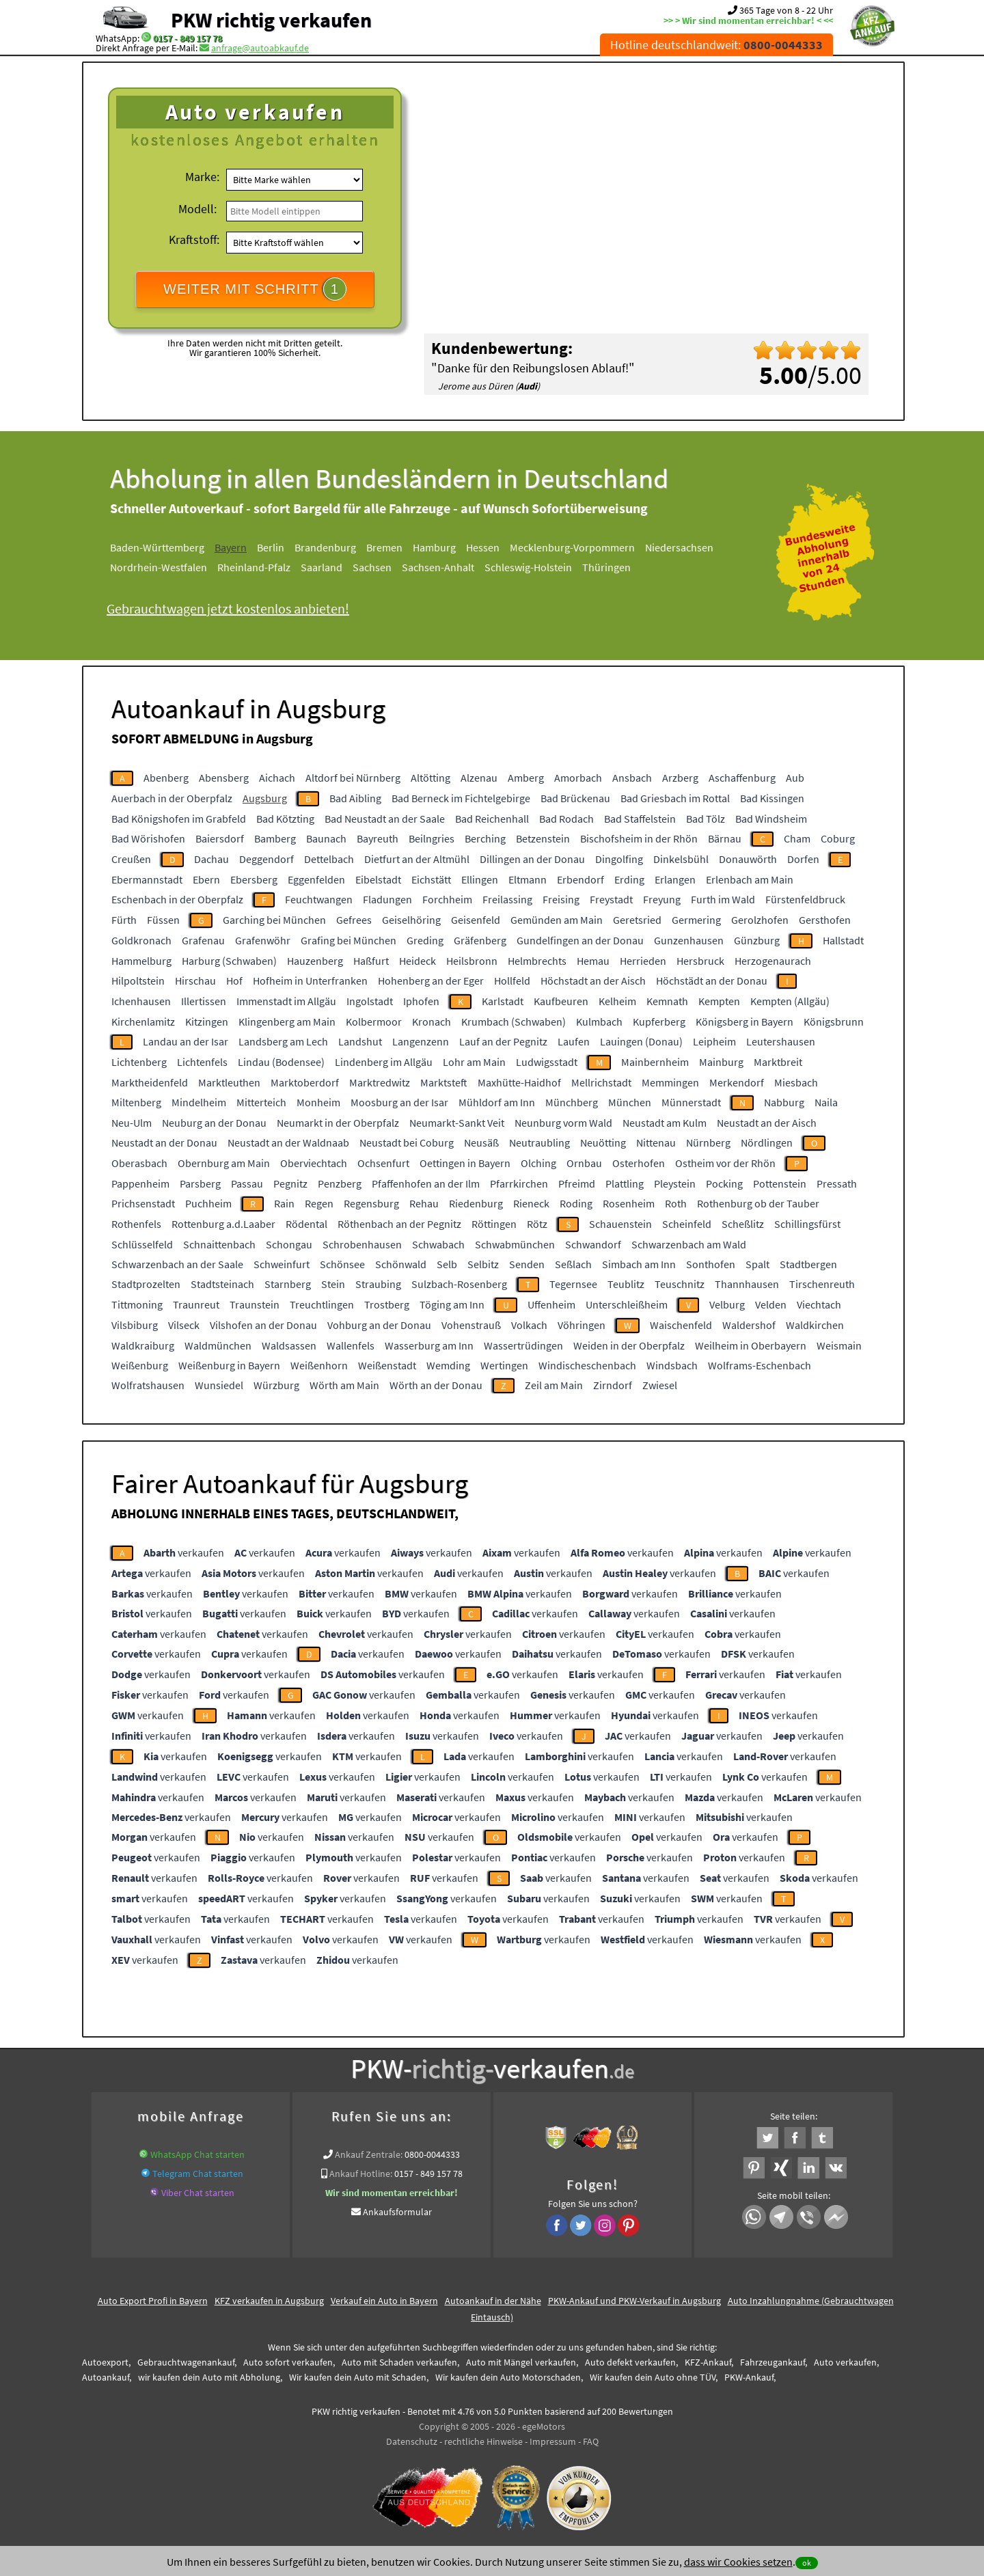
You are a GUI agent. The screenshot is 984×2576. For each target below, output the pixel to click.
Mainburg (721, 1062)
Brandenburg (325, 547)
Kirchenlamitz (143, 1021)
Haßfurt (371, 961)
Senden (527, 1264)
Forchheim (447, 899)
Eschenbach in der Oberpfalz (177, 899)
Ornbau (584, 1163)
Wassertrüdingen (523, 1345)
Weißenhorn (319, 1365)
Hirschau (195, 980)
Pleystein (675, 1183)
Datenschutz (411, 2441)
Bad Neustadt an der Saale (385, 818)
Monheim (318, 1102)
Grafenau (203, 940)
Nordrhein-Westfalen (158, 567)
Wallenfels (350, 1345)
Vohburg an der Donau (379, 1325)
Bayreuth (377, 838)
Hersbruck (700, 961)
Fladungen (387, 899)
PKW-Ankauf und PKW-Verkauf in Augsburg (634, 2300)
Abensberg (224, 777)
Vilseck (184, 1325)
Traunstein (254, 1304)
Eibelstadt (378, 879)
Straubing (378, 1284)
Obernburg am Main (224, 1163)
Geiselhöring (411, 920)
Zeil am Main (554, 1385)
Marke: (202, 176)
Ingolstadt (369, 1001)
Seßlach (573, 1264)
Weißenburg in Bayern (229, 1365)
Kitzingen (206, 1021)
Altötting (430, 777)
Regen (319, 1203)
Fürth (124, 920)
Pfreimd (576, 1183)
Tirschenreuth (822, 1284)
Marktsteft (443, 1082)
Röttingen (494, 1224)
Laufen (574, 1041)
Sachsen (372, 567)
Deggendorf (266, 859)
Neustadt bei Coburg (406, 1142)
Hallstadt (843, 940)
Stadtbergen (808, 1264)
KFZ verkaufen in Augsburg (269, 2300)
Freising (561, 899)
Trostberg (386, 1304)
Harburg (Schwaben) (229, 961)
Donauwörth (748, 859)
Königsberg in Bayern (744, 1021)
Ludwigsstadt (546, 1062)
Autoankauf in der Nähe (493, 2300)
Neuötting (603, 1142)
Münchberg (571, 1102)
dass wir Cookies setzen (738, 2561)
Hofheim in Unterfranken (310, 980)
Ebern (206, 879)
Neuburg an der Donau (214, 1122)
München (629, 1102)
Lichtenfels (202, 1062)
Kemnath (667, 1001)
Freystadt (611, 899)
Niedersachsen (679, 547)
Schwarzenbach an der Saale (177, 1264)
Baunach (326, 838)
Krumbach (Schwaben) (513, 1021)
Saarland (321, 567)
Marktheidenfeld (149, 1082)
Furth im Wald (723, 899)
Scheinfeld (686, 1224)
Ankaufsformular (397, 2212)
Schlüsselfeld (142, 1244)
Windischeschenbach (587, 1365)
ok (806, 2563)
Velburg (727, 1304)
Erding (629, 879)
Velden (771, 1304)
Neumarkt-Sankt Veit (456, 1122)
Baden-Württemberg (157, 547)
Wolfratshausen (147, 1385)
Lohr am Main (474, 1062)
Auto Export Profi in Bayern (153, 2300)
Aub (795, 777)
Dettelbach (329, 859)
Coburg (838, 838)
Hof (234, 980)
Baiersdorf (219, 838)
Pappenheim (140, 1183)
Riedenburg (476, 1203)
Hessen (483, 547)
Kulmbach (599, 1021)
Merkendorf (736, 1082)
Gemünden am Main (556, 920)
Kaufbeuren (561, 1001)
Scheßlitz (743, 1224)
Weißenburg (139, 1365)
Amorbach (578, 777)
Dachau (211, 859)
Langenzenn (420, 1041)
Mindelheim (199, 1102)
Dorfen (803, 859)
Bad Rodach (566, 818)
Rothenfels (136, 1224)
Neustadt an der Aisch (767, 1122)
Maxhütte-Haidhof (519, 1082)
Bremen (384, 547)
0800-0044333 (432, 2154)
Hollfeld (512, 980)
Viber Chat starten (197, 2193)
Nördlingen (767, 1142)
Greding (425, 940)
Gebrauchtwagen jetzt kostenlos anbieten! (228, 608)
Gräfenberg (480, 940)
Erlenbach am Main (749, 879)
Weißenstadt (387, 1365)
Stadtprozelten (145, 1284)
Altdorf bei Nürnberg (352, 777)
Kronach (431, 1021)
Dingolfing (619, 859)
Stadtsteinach (222, 1284)
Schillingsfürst (807, 1224)
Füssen (163, 920)
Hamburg (434, 547)
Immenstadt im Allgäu (286, 1001)
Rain (284, 1203)
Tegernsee (573, 1284)
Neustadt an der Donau (164, 1142)
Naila (826, 1102)
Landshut (360, 1041)
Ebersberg (253, 879)
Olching (538, 1163)
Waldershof (749, 1325)
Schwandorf (593, 1244)
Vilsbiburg (134, 1325)
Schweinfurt (282, 1264)
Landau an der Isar (185, 1041)
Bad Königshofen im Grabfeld (178, 818)
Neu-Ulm (131, 1122)
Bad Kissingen (772, 798)
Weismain (839, 1345)
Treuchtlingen (322, 1304)
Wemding (448, 1365)
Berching (485, 838)
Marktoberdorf (305, 1082)
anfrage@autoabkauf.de (260, 48)
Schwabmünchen (515, 1244)
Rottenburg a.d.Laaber (223, 1224)
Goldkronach (141, 940)
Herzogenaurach (773, 961)
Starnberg (287, 1284)
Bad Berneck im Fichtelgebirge (461, 798)
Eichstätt (431, 879)
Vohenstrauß (471, 1325)
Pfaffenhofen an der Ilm (426, 1183)
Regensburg (371, 1203)
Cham (797, 838)
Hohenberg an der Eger (431, 980)
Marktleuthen (229, 1082)
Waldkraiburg (142, 1345)
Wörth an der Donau (436, 1385)
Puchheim (208, 1203)
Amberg (526, 777)
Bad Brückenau (575, 798)
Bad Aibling (355, 798)
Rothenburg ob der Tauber (758, 1203)
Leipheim (714, 1041)
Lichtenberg (139, 1062)
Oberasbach (139, 1163)
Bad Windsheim (771, 818)
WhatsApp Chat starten (197, 2154)
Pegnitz (290, 1183)
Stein (333, 1284)
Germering (696, 920)
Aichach (277, 777)
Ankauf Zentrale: (368, 2154)
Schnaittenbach (219, 1244)
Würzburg (276, 1385)
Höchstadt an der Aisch (593, 980)
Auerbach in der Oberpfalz (171, 798)
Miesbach (796, 1082)
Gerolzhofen (760, 920)
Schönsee (342, 1264)
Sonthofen (710, 1264)
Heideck (417, 961)
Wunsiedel (219, 1385)
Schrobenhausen (362, 1244)
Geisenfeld (475, 920)
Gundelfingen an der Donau (580, 940)
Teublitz (625, 1284)
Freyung (662, 899)
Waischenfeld (681, 1325)
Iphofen (421, 1001)
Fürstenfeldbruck (805, 899)
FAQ (591, 2441)
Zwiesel (659, 1385)
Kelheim (617, 1001)
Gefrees (354, 920)
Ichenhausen (141, 1001)
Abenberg (166, 777)
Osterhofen (638, 1163)
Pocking (724, 1183)
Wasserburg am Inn (429, 1345)
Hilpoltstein (138, 980)
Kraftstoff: (194, 239)
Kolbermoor (374, 1021)
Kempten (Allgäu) (790, 1001)
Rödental (306, 1224)
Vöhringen (581, 1325)
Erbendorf (580, 879)
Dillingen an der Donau (532, 859)
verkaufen (184, 1552)
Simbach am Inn (639, 1264)
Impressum (553, 2441)
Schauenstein (620, 1224)
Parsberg (200, 1183)
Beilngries (431, 838)
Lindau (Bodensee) (281, 1062)
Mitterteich (261, 1102)
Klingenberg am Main (287, 1021)
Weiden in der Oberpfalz (629, 1345)
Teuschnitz (680, 1284)
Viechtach (819, 1304)
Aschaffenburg (742, 777)
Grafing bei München (348, 940)
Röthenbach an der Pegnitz (399, 1224)
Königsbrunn (834, 1021)
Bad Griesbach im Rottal (675, 798)
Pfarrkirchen (519, 1183)
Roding (576, 1203)
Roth (676, 1203)
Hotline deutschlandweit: (716, 45)
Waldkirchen (815, 1325)
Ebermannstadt (146, 879)
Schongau (289, 1244)
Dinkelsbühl (681, 859)
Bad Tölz (705, 818)
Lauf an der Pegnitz (503, 1041)
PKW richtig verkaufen (271, 20)
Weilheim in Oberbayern (750, 1345)
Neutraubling (539, 1142)
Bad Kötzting (285, 818)
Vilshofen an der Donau (263, 1325)
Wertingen (504, 1365)
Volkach (529, 1325)
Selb (447, 1264)
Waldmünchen (217, 1345)
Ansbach (632, 777)
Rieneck (531, 1203)
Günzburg (757, 940)
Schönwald (400, 1264)
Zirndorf (612, 1385)
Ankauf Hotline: (360, 2173)
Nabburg (784, 1102)
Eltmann (527, 879)
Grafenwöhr (262, 940)
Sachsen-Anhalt (438, 567)
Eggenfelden (316, 879)
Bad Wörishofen (148, 838)
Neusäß (481, 1142)
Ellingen (479, 879)
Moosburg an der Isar (399, 1102)
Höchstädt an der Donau (711, 980)
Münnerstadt (691, 1102)
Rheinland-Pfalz (253, 567)
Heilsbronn (471, 961)
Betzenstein (543, 838)
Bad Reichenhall (492, 818)
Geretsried (637, 920)
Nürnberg (708, 1142)
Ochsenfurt (383, 1163)
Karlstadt (502, 1001)
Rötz (537, 1224)
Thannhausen (747, 1284)
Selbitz (483, 1264)
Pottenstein (779, 1183)
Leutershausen (780, 1041)
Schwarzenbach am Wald (688, 1244)
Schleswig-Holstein (528, 567)
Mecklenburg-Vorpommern (572, 547)
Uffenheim (551, 1304)
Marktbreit (778, 1062)
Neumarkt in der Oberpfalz (338, 1122)
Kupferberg (659, 1021)
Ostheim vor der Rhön (725, 1163)
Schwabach (438, 1244)
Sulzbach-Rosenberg (459, 1284)
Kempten (719, 1001)
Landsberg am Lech (283, 1041)
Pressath (837, 1183)
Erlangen (675, 879)
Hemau (593, 961)
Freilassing (507, 899)
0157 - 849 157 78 (187, 38)
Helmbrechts (537, 961)
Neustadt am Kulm (665, 1122)
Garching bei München (274, 920)
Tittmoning (137, 1304)
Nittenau (656, 1142)
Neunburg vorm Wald (563, 1122)
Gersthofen (825, 920)
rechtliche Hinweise (483, 2441)
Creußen (131, 859)
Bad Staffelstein (640, 818)
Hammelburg (141, 961)
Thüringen (606, 567)
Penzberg (339, 1183)
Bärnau (724, 838)
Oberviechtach (313, 1163)
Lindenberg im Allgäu (384, 1062)
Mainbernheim (655, 1062)
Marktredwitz (379, 1082)
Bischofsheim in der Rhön (639, 838)
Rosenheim (629, 1203)
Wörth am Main (344, 1385)
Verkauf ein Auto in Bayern (384, 2300)
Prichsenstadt (143, 1203)
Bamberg (275, 838)
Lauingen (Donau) (641, 1041)
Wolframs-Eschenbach (759, 1365)
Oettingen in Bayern (465, 1163)
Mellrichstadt (601, 1082)
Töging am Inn (452, 1304)
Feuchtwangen (319, 899)
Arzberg (680, 777)
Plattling (624, 1183)
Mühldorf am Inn (497, 1102)
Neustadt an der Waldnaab (288, 1142)
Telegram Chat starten (197, 2173)
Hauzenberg (315, 961)
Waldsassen (289, 1345)
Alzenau (479, 777)
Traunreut (196, 1304)
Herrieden (643, 961)
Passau (247, 1183)
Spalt (757, 1264)
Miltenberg (136, 1102)
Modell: (197, 209)
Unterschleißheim (627, 1304)
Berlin (270, 547)
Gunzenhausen (689, 940)
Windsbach (672, 1365)
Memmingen (670, 1082)
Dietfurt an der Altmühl (416, 859)
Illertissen (203, 1001)
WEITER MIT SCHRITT (254, 289)
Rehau (424, 1203)
